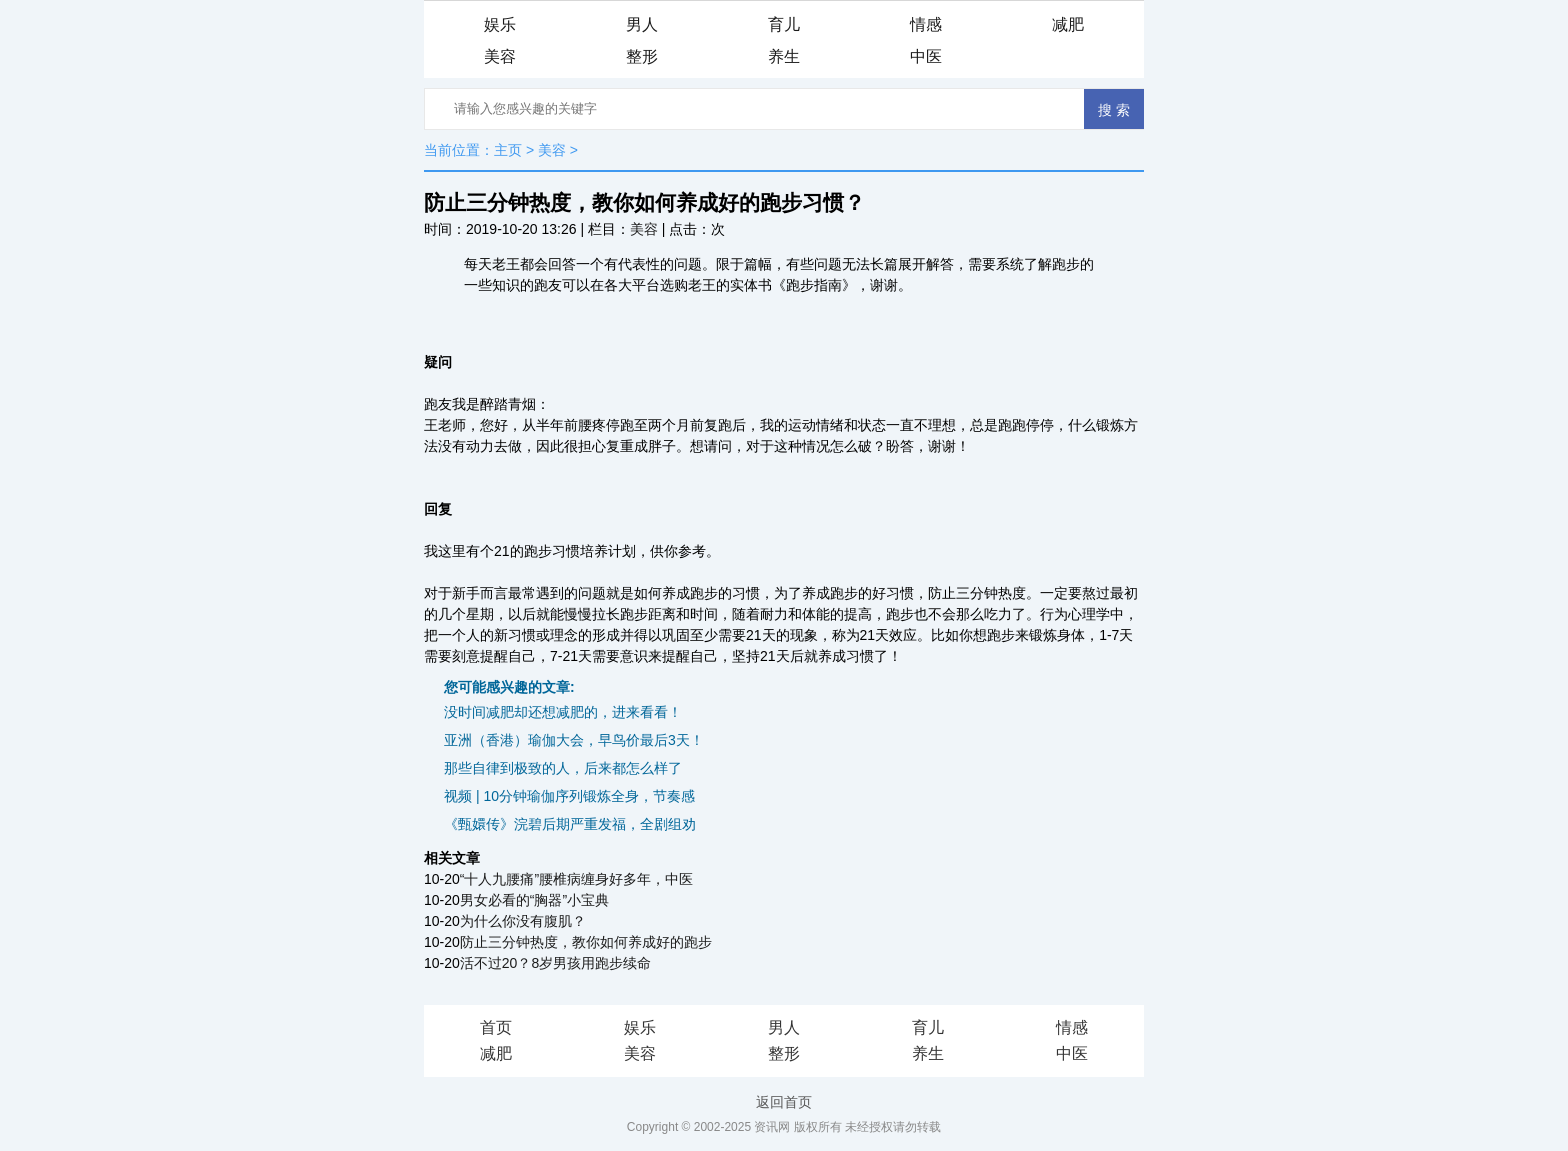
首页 (496, 1027)
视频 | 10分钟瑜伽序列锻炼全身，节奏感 (569, 796)
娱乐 (500, 24)
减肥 (1068, 24)
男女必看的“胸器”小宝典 (534, 900)
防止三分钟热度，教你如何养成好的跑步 (586, 942)
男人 (642, 24)
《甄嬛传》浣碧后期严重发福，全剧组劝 (570, 824)
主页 (508, 150)
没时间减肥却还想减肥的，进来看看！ (563, 712)
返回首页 (784, 1102)
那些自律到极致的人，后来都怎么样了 (563, 768)
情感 (926, 24)
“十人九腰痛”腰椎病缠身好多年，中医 (576, 879)
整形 (642, 56)
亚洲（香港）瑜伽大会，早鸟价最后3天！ (574, 740)
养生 (784, 56)
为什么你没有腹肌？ (523, 921)
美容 (500, 56)
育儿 (784, 24)
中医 (926, 56)
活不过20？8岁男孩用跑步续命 (555, 963)
